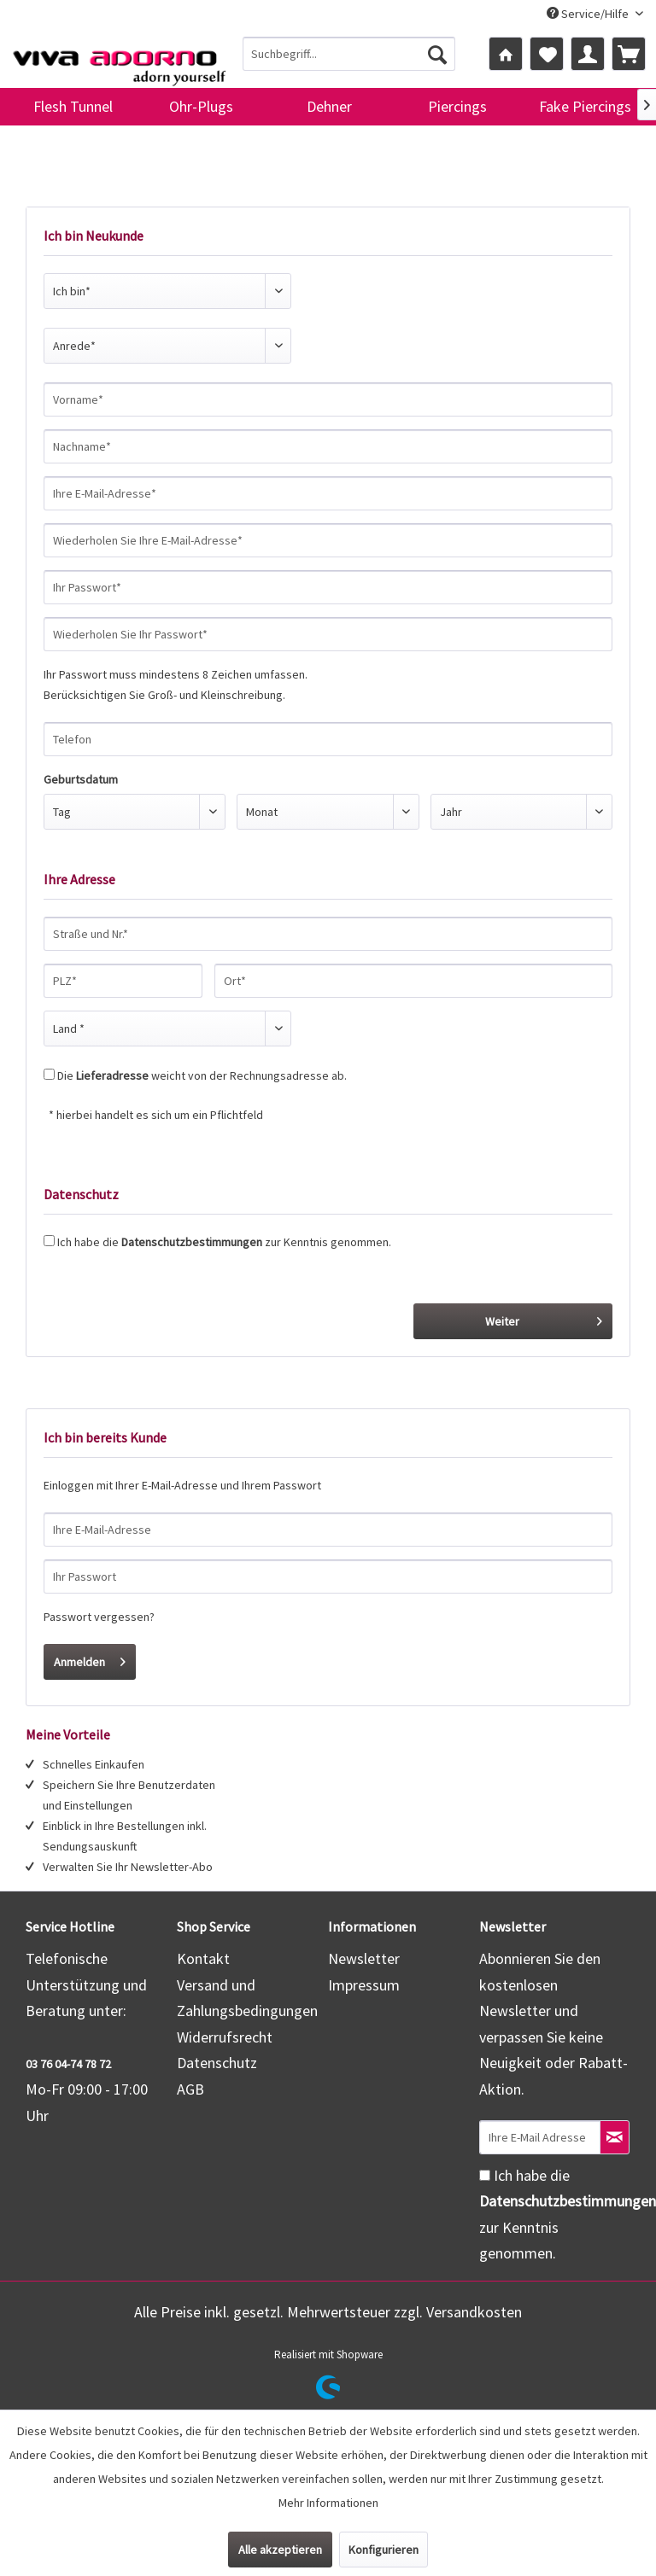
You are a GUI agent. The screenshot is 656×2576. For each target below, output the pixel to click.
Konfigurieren (383, 2549)
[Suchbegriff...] (349, 54)
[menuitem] (349, 54)
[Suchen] (437, 54)
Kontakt (203, 1958)
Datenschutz (217, 2062)
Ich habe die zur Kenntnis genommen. (224, 1242)
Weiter (543, 1318)
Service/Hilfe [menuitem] (589, 13)
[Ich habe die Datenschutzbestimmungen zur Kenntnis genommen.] (484, 2175)
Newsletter (364, 1958)
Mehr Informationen (328, 2502)
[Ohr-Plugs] (201, 106)
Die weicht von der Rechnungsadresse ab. (202, 1075)
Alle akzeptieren (280, 2549)
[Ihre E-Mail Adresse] (539, 2137)
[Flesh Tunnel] (73, 106)
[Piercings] (457, 106)
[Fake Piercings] (585, 106)
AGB (190, 2089)
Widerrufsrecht (224, 2037)
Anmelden (90, 1659)
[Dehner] (329, 106)
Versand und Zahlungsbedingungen (247, 1998)
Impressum (364, 1985)
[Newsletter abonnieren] (615, 2137)
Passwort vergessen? (99, 1616)
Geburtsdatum (81, 779)
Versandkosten (474, 2312)
